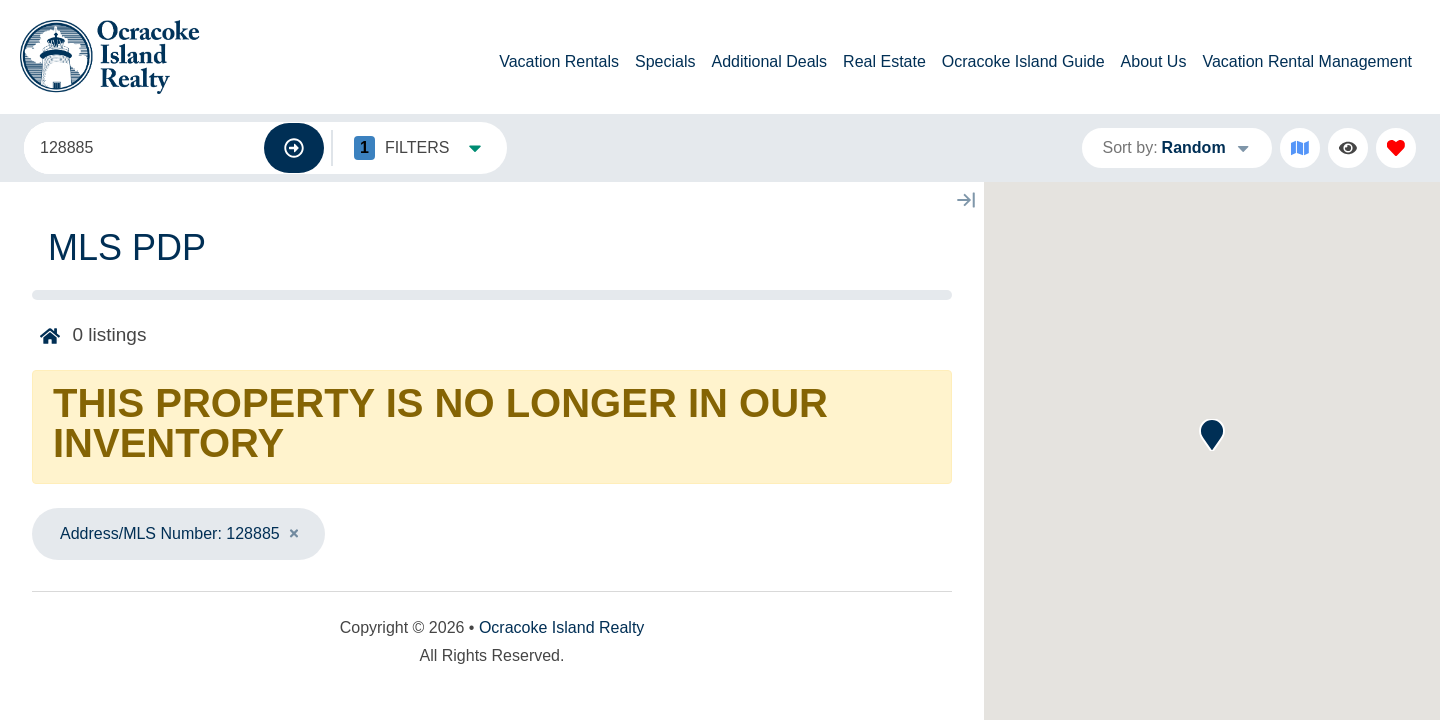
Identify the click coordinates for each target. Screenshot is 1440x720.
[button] (1212, 435)
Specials (665, 61)
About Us (1154, 61)
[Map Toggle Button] (1300, 148)
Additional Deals (769, 61)
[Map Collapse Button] (966, 200)
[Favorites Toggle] (1396, 148)
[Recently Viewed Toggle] (1348, 148)
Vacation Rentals (559, 61)
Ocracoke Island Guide (1023, 61)
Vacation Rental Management (1307, 61)
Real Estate (884, 61)
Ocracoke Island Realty (561, 627)
